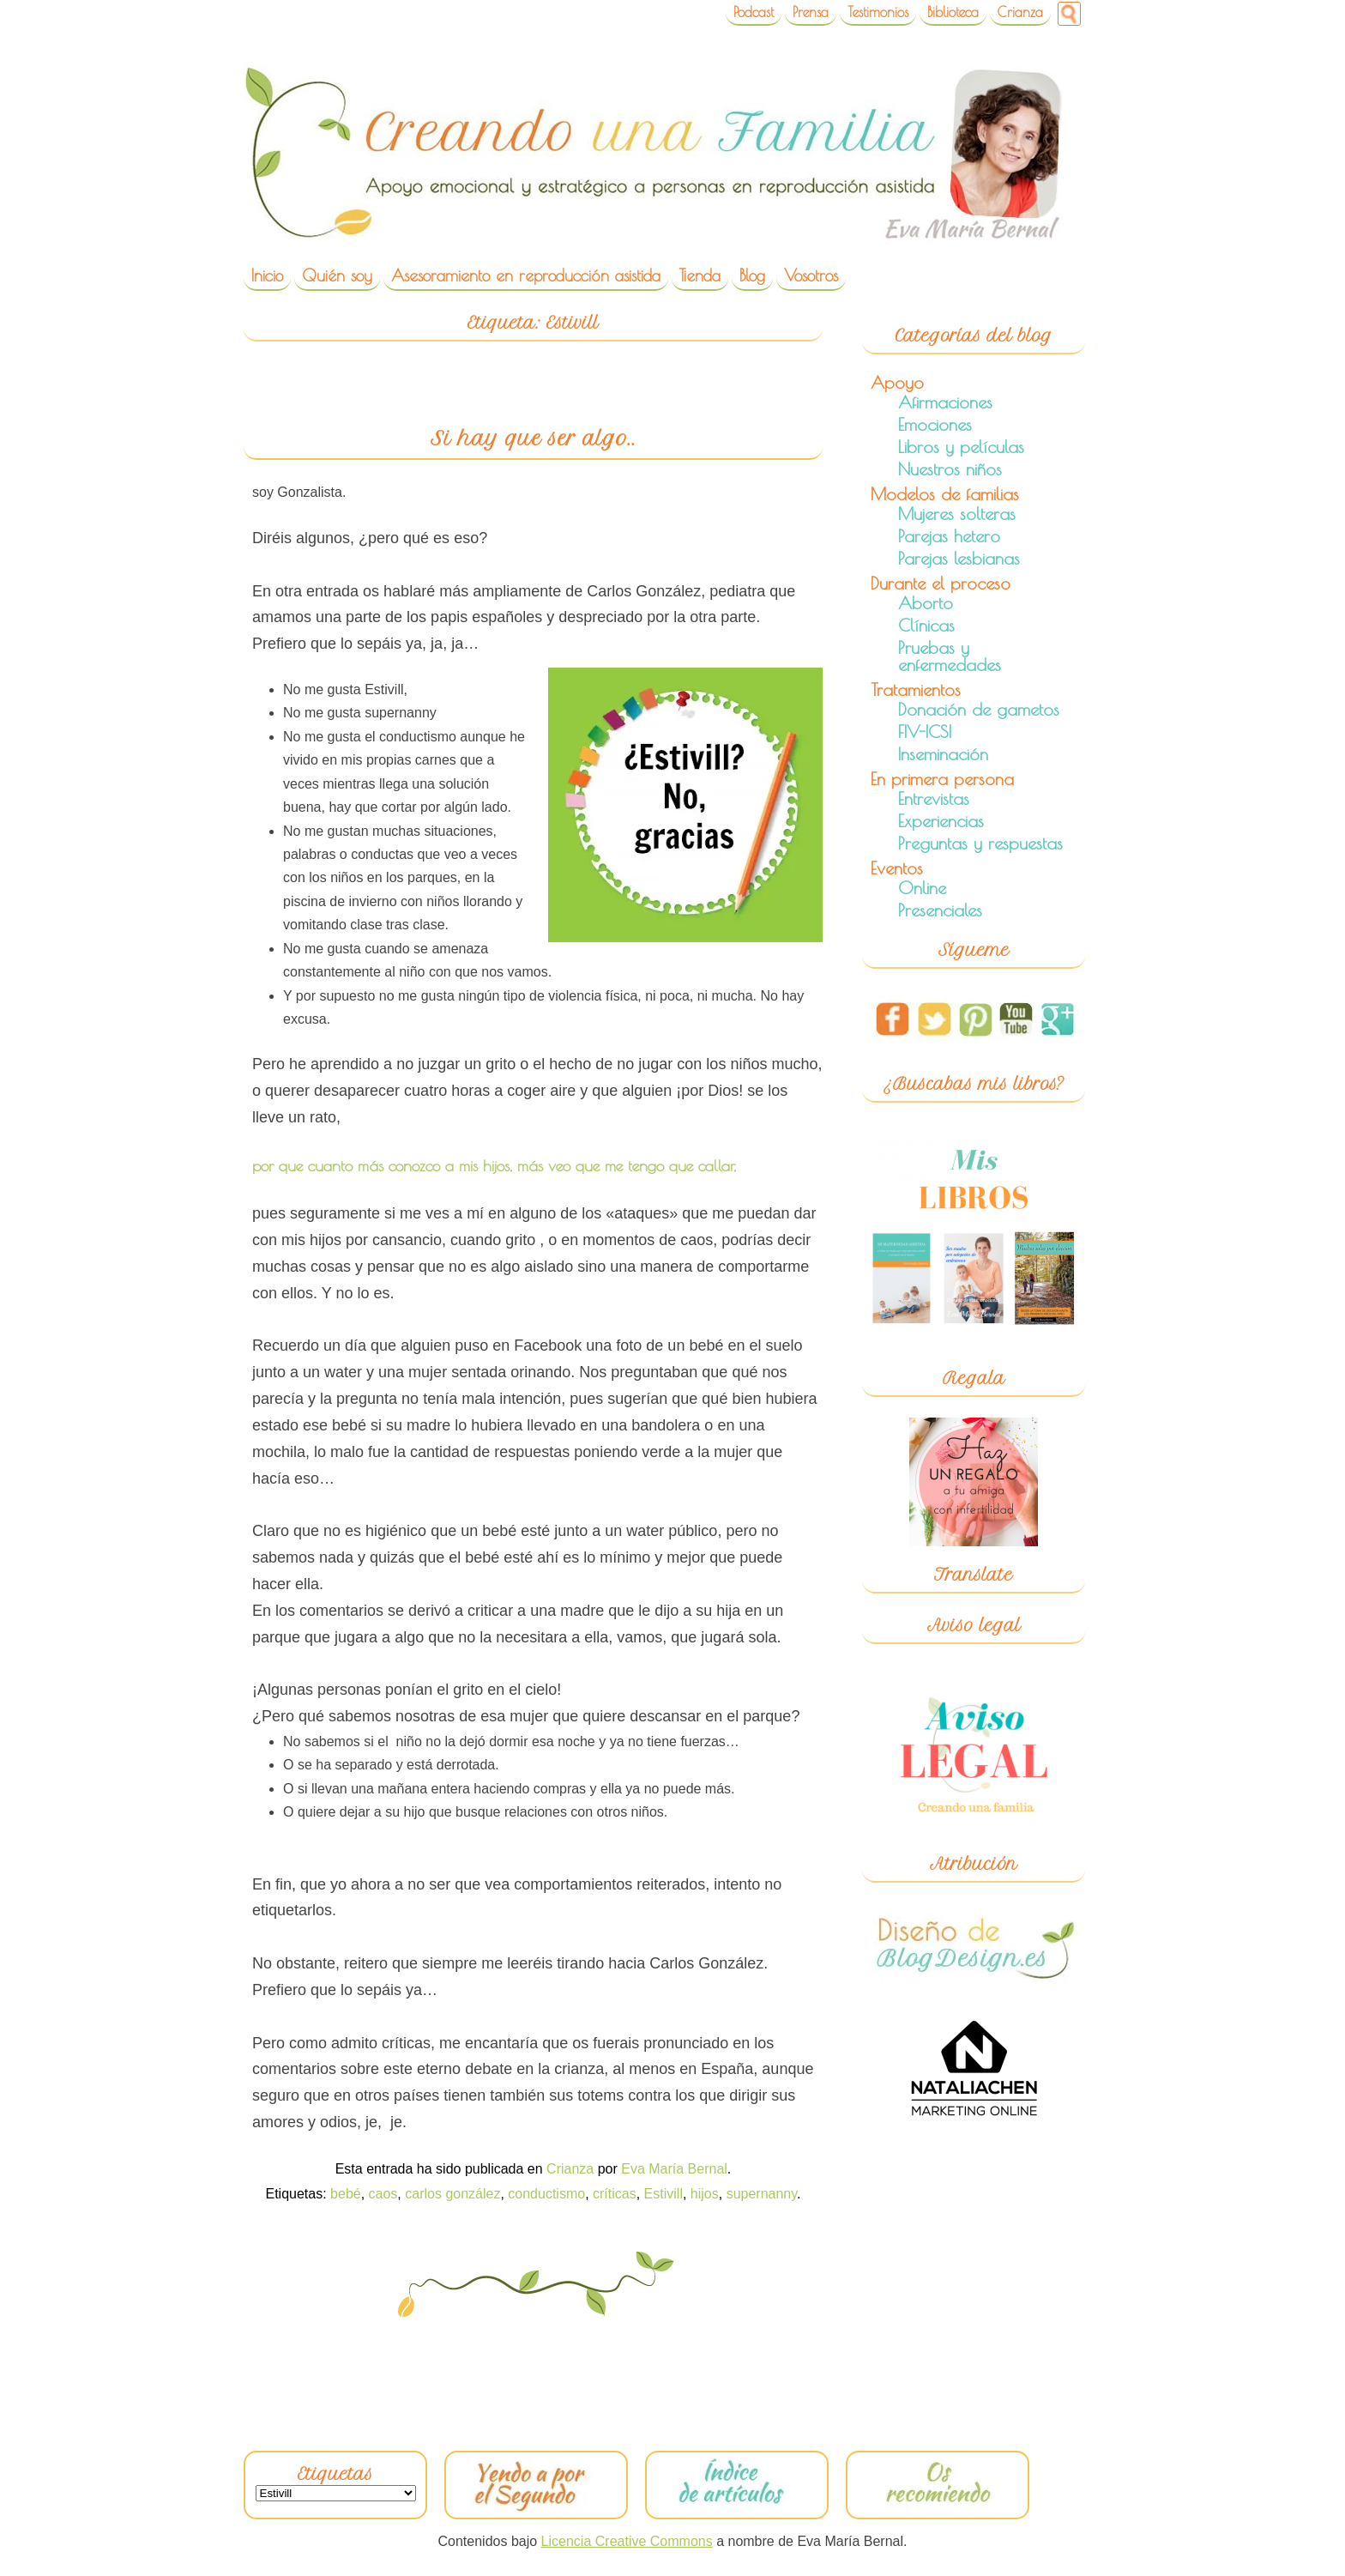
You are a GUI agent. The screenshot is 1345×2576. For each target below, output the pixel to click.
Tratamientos (916, 689)
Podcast (753, 12)
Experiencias (941, 821)
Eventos (897, 868)
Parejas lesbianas (959, 558)
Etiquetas (335, 2474)
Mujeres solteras (957, 513)
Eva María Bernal (674, 2169)
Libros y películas (961, 447)
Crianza (1020, 12)
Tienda (700, 275)
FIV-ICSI (924, 731)
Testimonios (877, 12)
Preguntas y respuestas (980, 843)
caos (383, 2193)
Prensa (811, 12)
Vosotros (811, 275)
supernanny (762, 2193)
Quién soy (337, 275)
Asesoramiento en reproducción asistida (525, 275)
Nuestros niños (950, 469)
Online (922, 888)
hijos (705, 2193)
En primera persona (942, 779)
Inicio (267, 275)
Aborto (925, 603)
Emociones (935, 424)
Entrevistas (933, 798)
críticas (614, 2193)
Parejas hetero (949, 536)
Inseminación (943, 754)
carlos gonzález (452, 2193)
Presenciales (940, 910)
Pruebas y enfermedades (949, 656)
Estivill (663, 2193)
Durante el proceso (940, 583)
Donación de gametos (978, 709)
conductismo (546, 2193)
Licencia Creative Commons (627, 2541)
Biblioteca (953, 12)
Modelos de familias (945, 494)
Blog (752, 275)
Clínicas (926, 625)
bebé (345, 2193)
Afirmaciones (945, 402)
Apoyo (897, 382)
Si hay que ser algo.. (533, 438)
